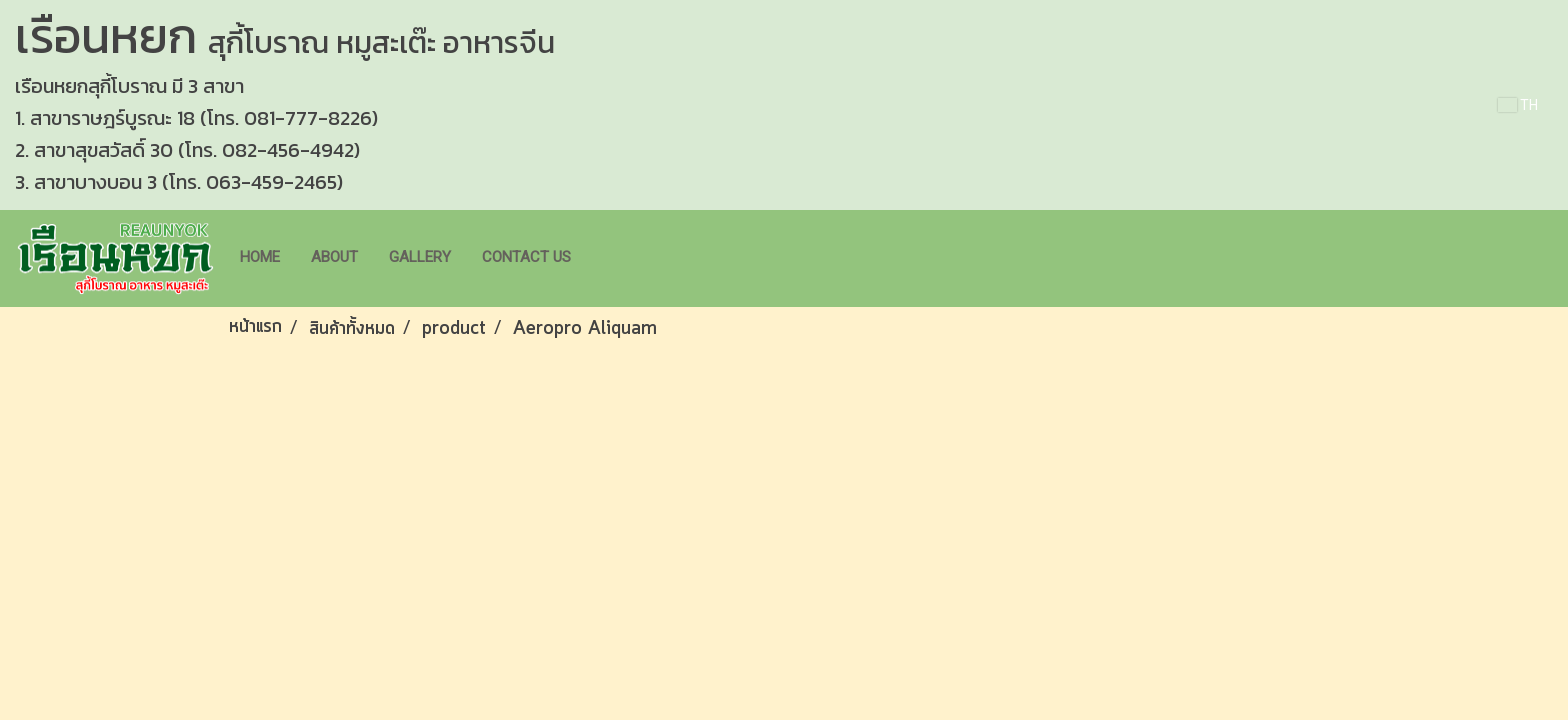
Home (260, 257)
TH (1518, 105)
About (334, 257)
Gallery (420, 257)
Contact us (526, 257)
